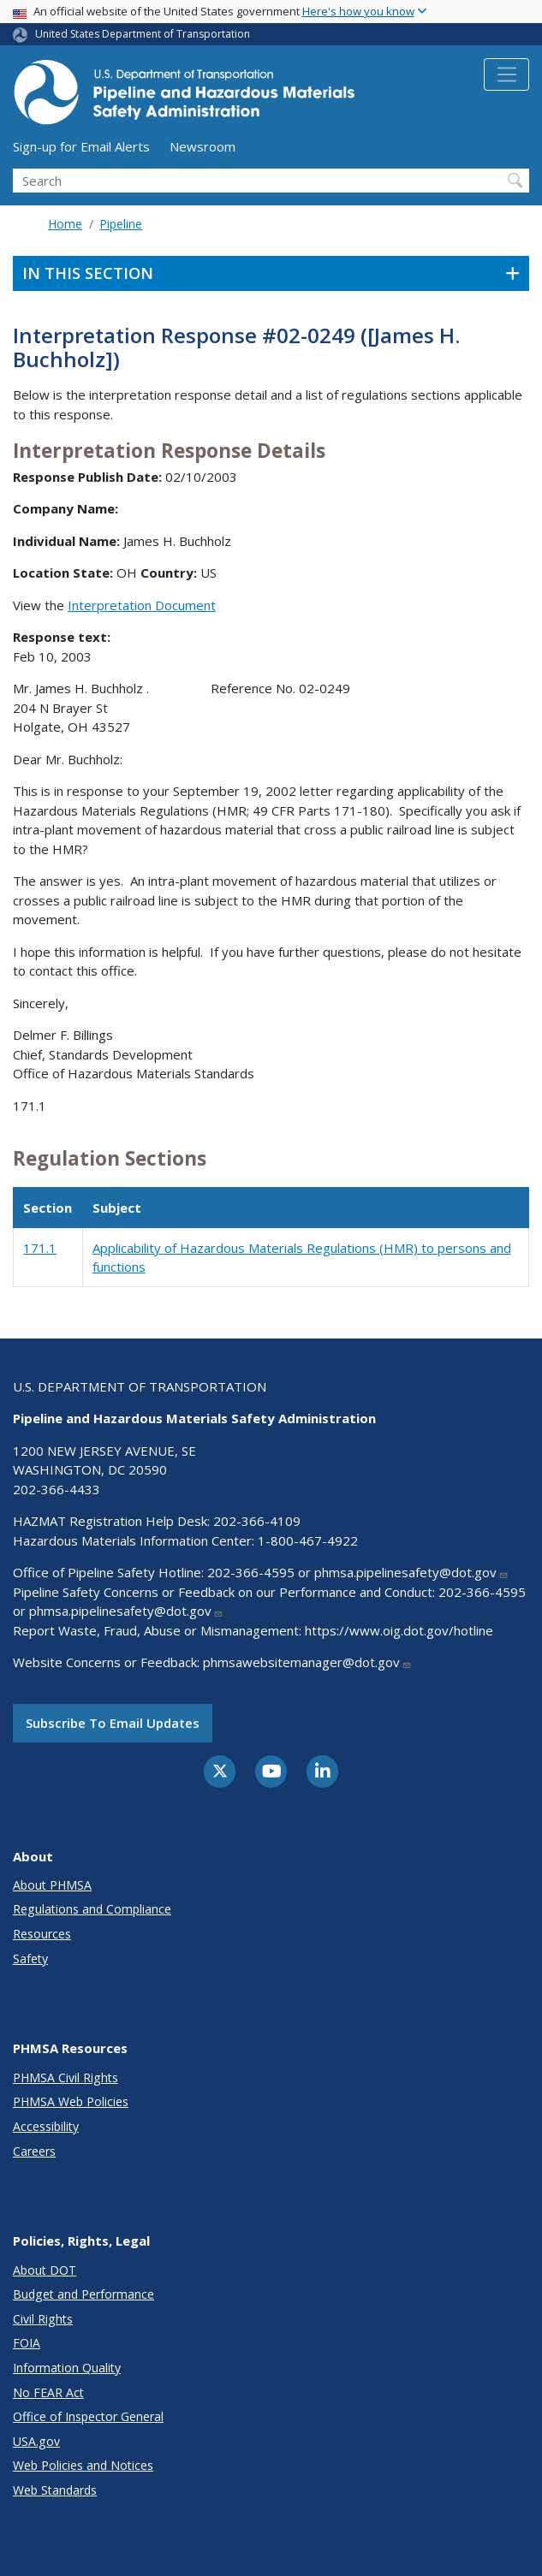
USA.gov (36, 2441)
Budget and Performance (83, 2294)
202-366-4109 (257, 1520)
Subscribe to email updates (113, 1722)
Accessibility (46, 2126)
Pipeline (120, 224)
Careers (34, 2151)
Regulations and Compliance (92, 1909)
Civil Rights (43, 2319)
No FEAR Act (48, 2392)
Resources (42, 1934)
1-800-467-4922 (308, 1540)
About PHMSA (52, 1885)
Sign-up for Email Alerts (81, 146)
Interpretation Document (142, 605)
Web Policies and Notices (83, 2465)
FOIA (26, 2343)
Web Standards (55, 2490)
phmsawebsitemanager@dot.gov (307, 1662)
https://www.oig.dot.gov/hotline (399, 1630)
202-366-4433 (56, 1489)
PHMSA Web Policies (70, 2101)
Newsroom (202, 146)
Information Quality (67, 2367)
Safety (30, 1958)
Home (65, 224)
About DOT (44, 2270)
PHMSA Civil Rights (65, 2077)
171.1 (40, 1247)
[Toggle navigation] (506, 74)
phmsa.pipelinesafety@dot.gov (411, 1572)
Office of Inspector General (88, 2416)
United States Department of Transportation (142, 34)
